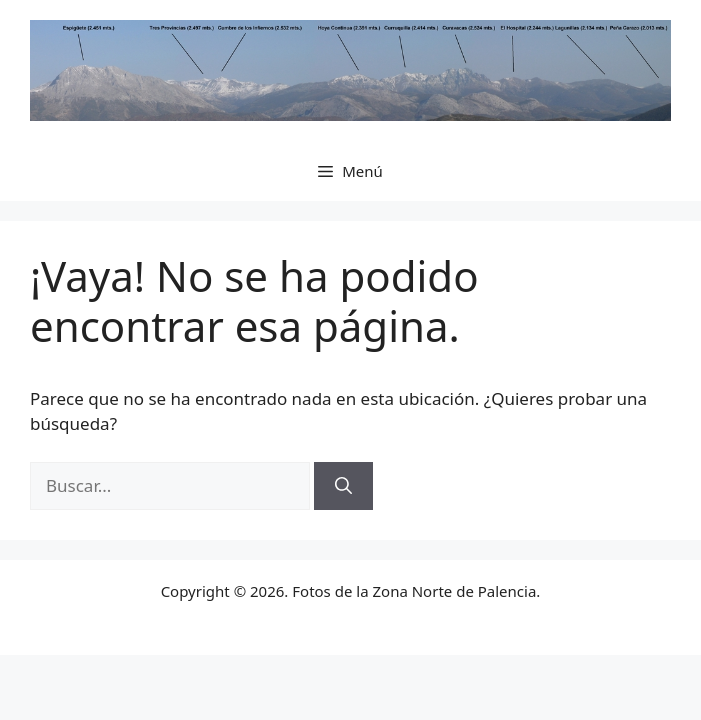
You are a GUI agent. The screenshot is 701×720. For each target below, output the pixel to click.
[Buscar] (343, 486)
